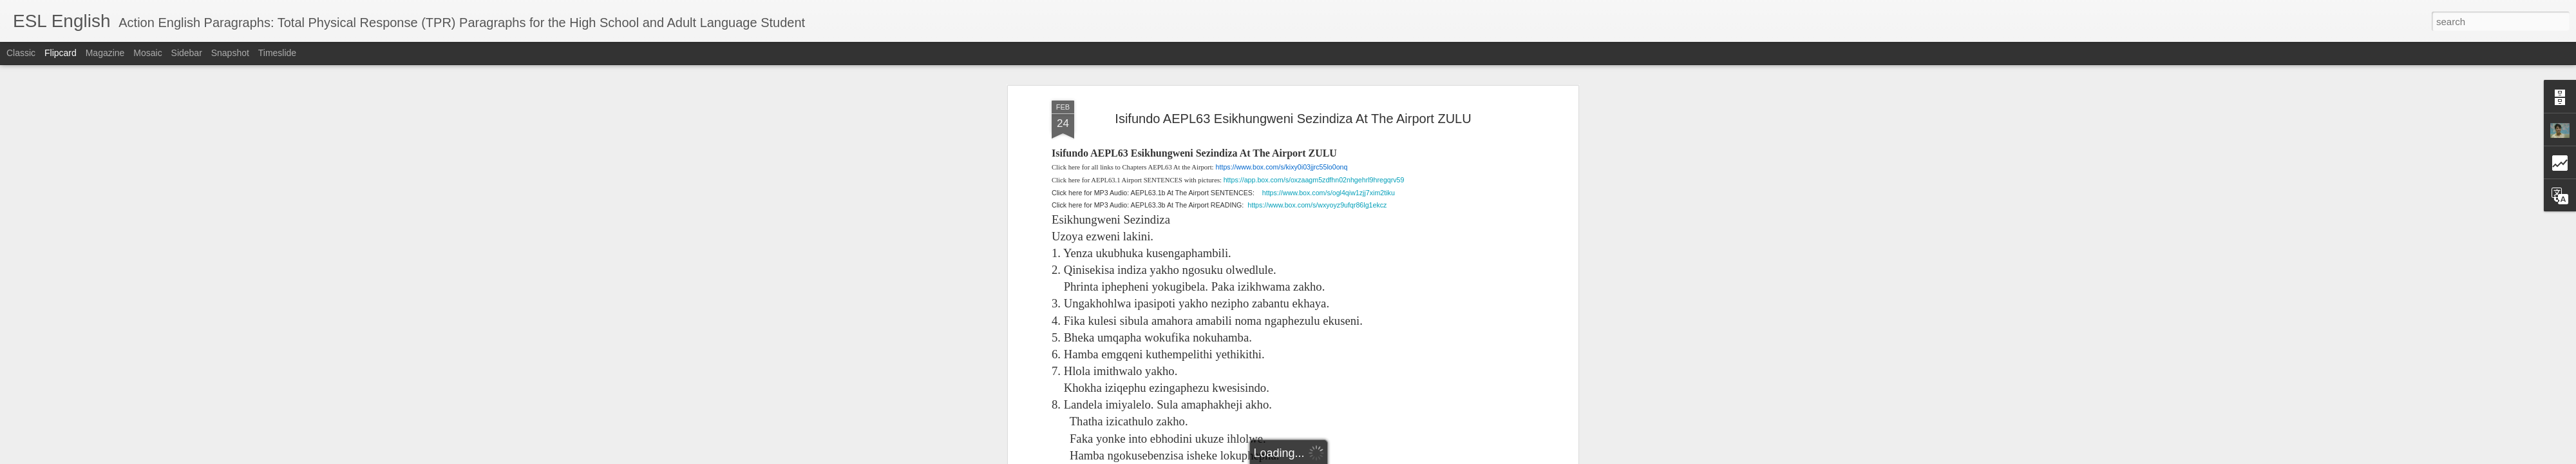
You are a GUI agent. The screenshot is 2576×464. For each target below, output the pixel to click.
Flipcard (60, 53)
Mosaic (147, 53)
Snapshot (230, 53)
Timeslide (277, 53)
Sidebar (186, 53)
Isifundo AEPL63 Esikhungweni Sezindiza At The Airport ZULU (1293, 118)
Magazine (105, 53)
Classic (20, 53)
